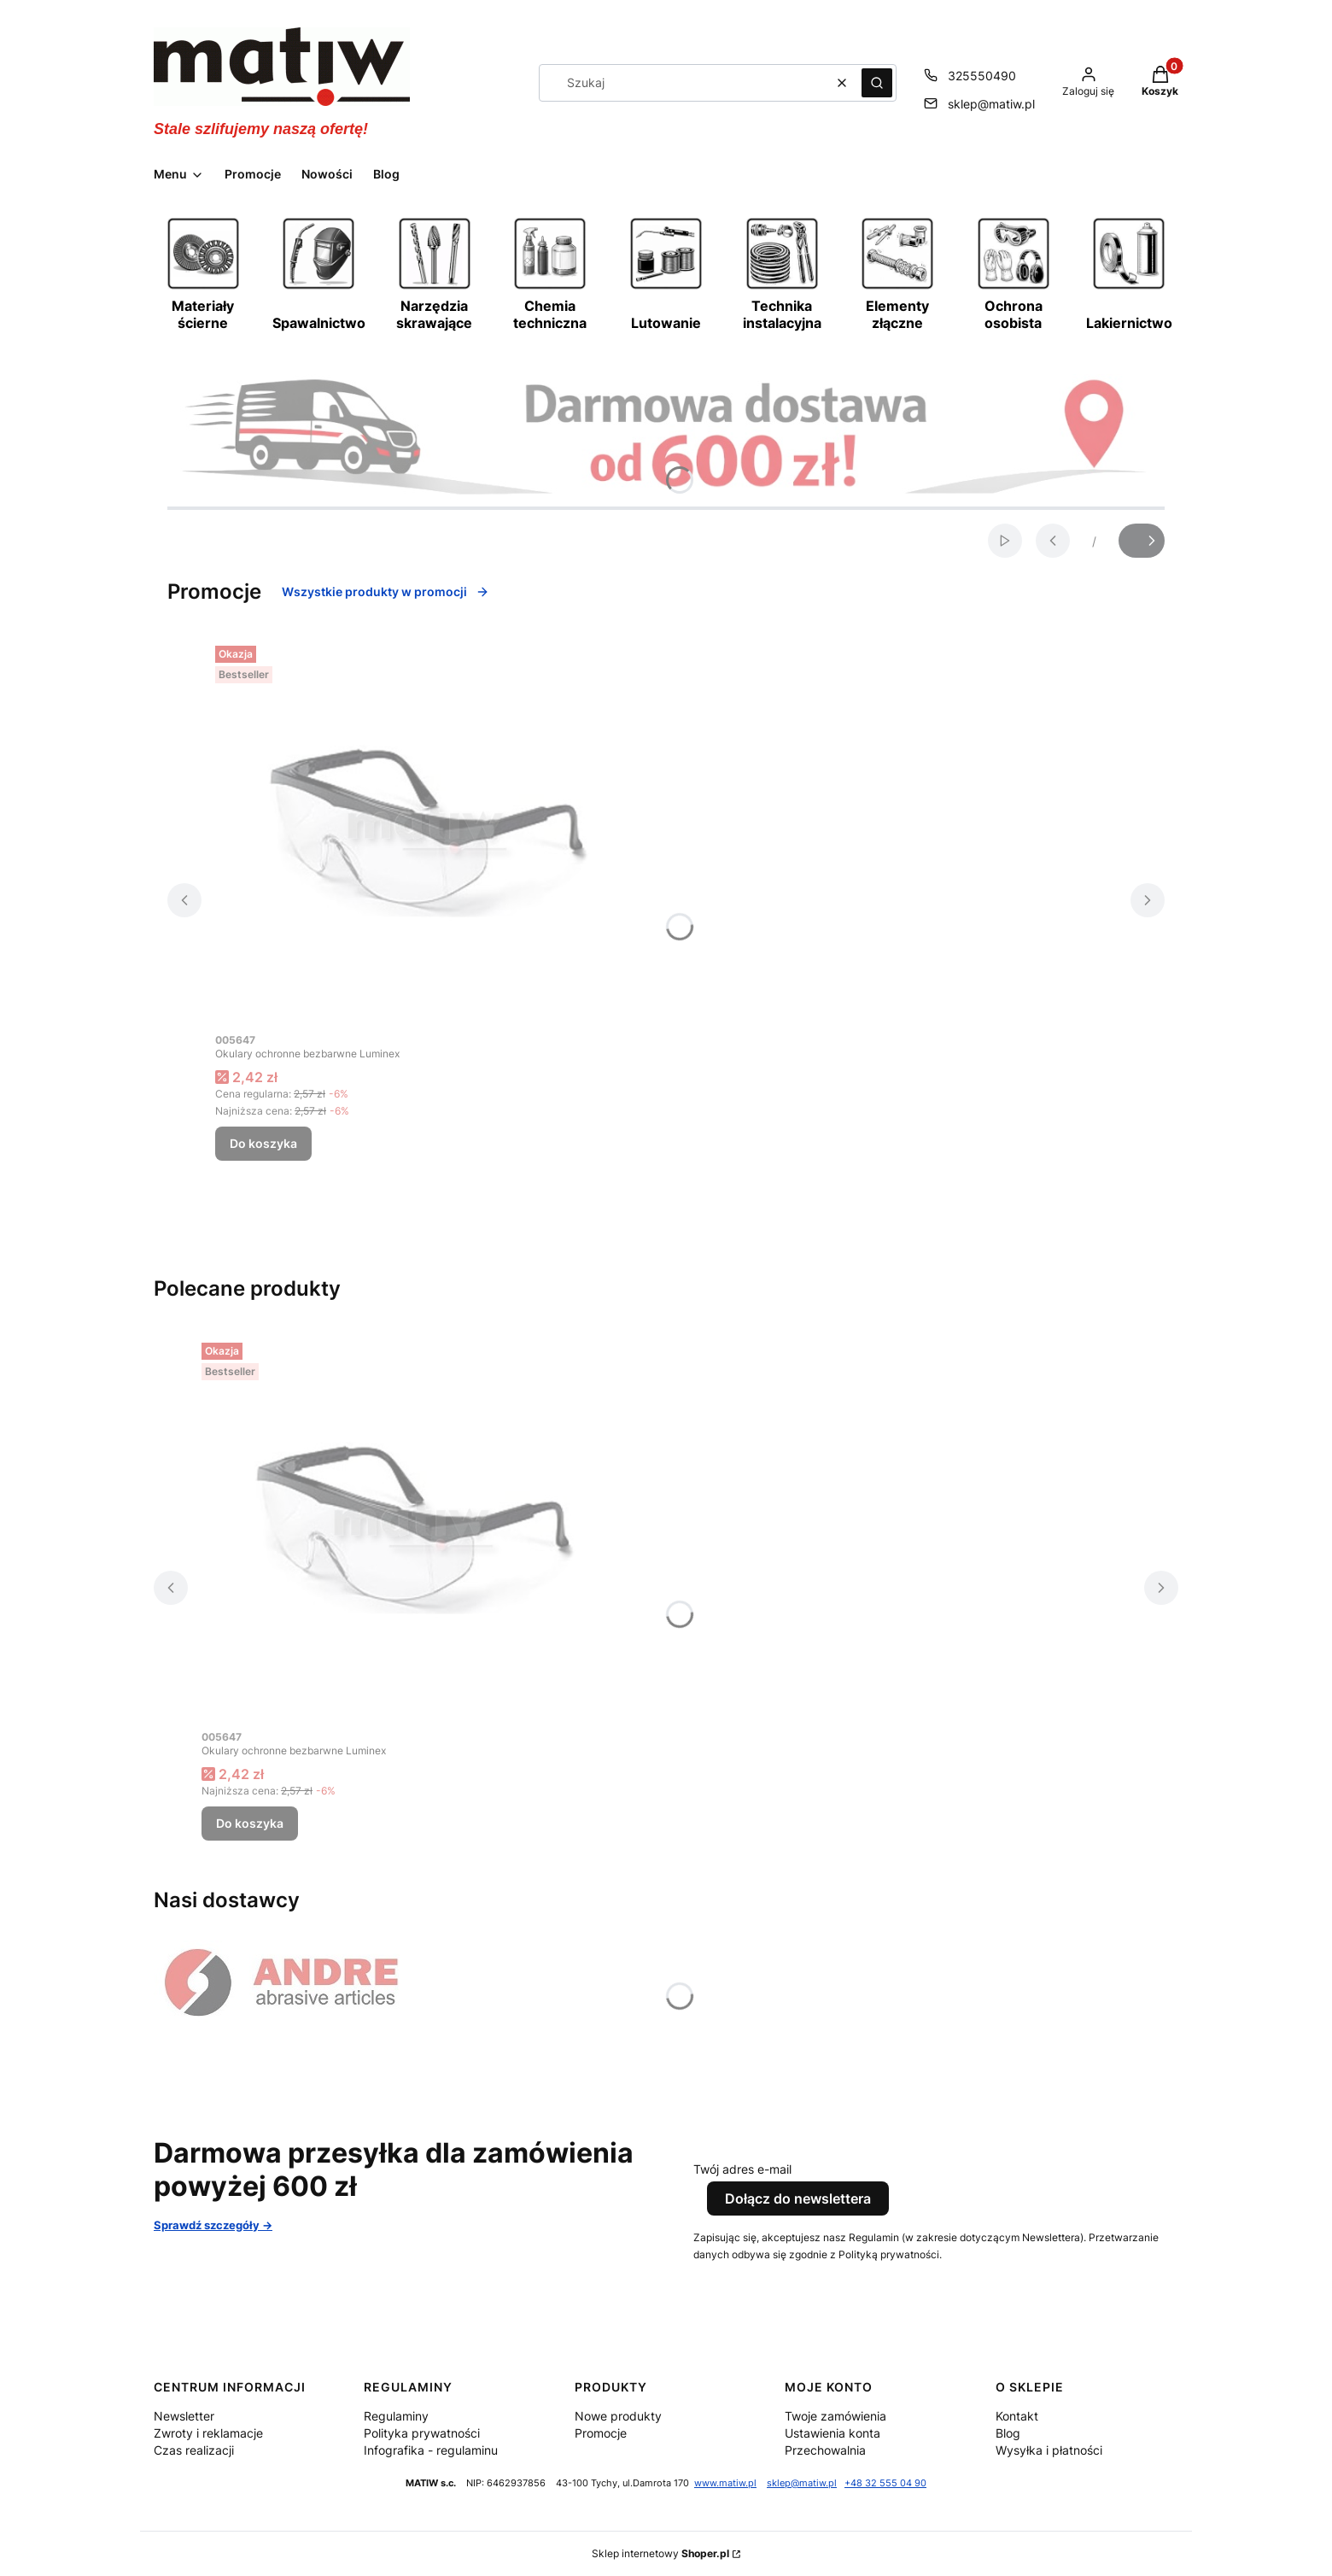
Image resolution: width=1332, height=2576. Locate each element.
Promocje (601, 2433)
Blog (1008, 2433)
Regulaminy (396, 2416)
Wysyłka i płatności (1049, 2450)
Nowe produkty (618, 2416)
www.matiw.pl (725, 2483)
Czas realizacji (194, 2450)
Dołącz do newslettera (798, 2198)
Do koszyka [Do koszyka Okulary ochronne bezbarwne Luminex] (263, 1143)
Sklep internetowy (660, 2553)
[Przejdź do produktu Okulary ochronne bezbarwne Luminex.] (428, 831)
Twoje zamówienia (835, 2416)
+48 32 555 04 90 (885, 2483)
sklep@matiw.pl (802, 2483)
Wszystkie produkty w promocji (385, 591)
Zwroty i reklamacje (208, 2433)
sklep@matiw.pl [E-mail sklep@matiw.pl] (991, 104)
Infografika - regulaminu (431, 2450)
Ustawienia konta (832, 2433)
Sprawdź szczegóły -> (213, 2225)
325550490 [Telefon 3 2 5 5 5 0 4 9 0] (982, 75)
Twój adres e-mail (742, 2169)
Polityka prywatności (422, 2433)
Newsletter (184, 2416)
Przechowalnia (825, 2450)
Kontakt (1017, 2416)
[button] (877, 82)
